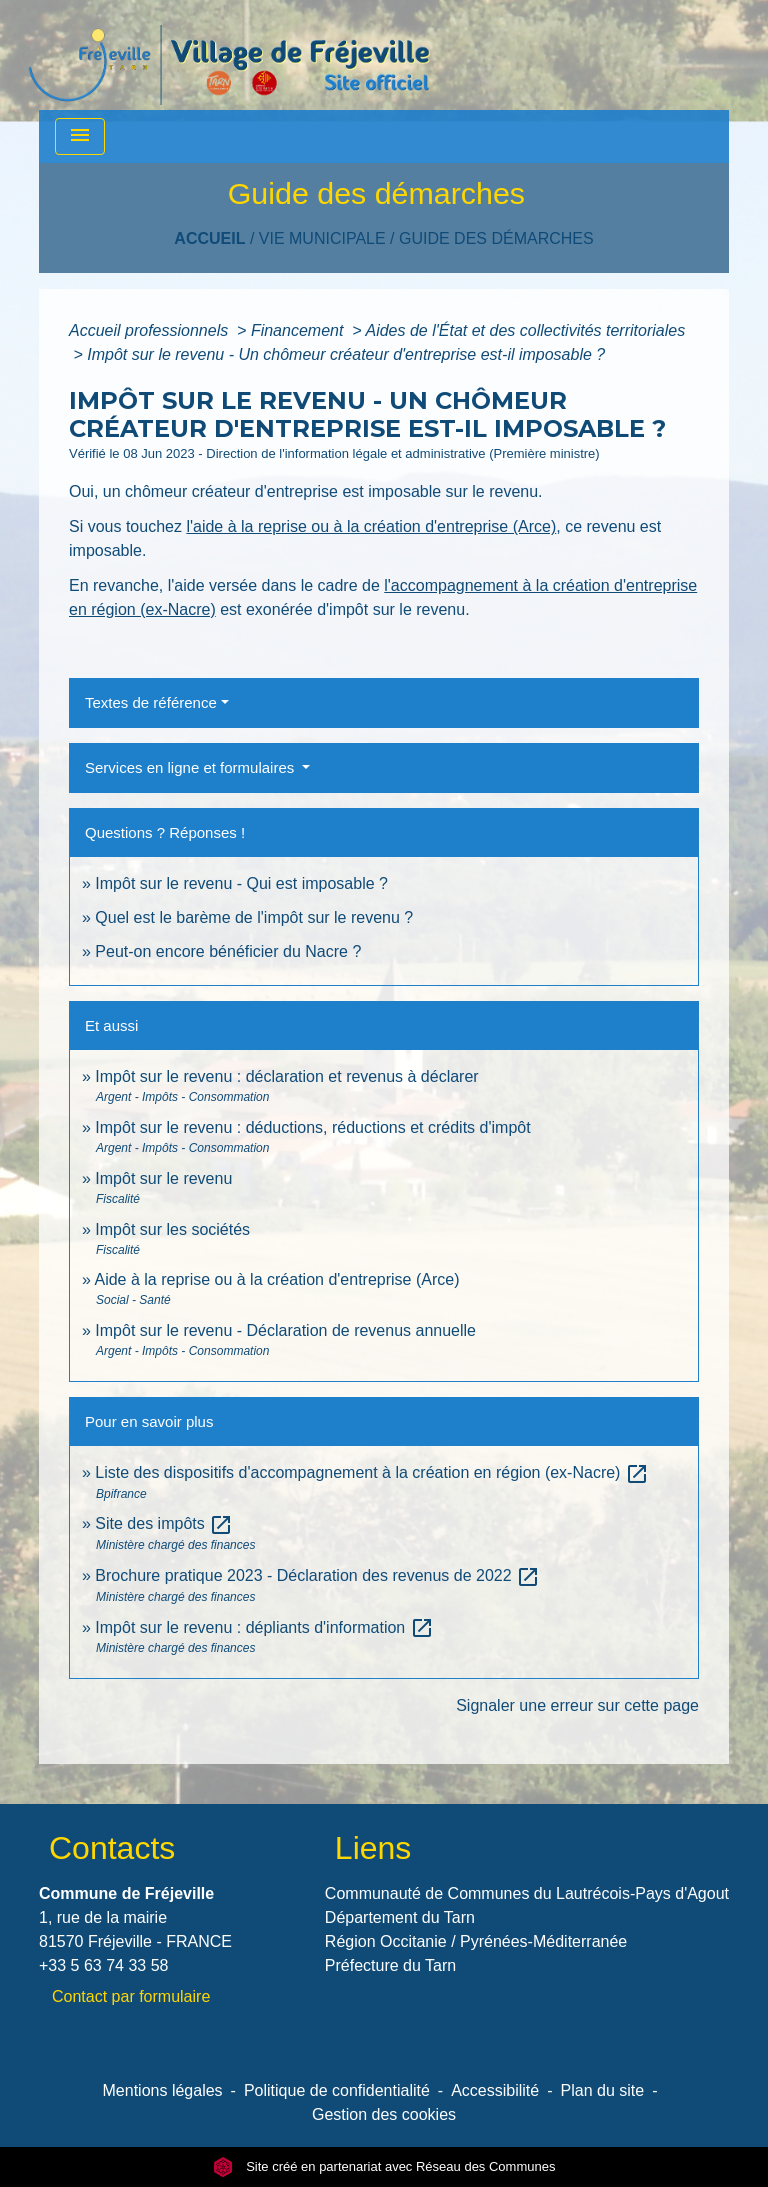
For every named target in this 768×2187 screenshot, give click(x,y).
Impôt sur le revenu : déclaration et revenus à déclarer (286, 1076)
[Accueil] (229, 55)
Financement (299, 330)
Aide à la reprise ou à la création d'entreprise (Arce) (276, 1279)
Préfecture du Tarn (390, 1965)
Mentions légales (163, 2090)
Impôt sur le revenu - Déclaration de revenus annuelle (285, 1330)
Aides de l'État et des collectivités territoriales (525, 330)
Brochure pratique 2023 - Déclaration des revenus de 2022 (317, 1575)
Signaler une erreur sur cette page (577, 1705)
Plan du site (603, 2090)
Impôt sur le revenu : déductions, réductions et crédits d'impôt (312, 1127)
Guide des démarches (496, 238)
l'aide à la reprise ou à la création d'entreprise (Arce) (371, 526)
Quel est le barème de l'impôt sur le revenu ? (254, 917)
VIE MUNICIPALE (322, 238)
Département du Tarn (400, 1917)
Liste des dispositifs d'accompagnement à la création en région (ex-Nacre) (372, 1472)
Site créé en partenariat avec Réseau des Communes (384, 2166)
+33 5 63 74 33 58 (103, 1965)
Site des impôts (164, 1523)
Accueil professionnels (151, 330)
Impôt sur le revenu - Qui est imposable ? (241, 883)
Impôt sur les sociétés (172, 1229)
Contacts (112, 1848)
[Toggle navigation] (80, 136)
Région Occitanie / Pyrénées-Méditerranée (476, 1941)
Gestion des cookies (384, 2114)
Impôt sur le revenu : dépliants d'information (264, 1627)
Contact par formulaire (131, 1996)
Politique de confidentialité (337, 2090)
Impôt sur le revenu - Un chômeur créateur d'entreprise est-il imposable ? (346, 354)
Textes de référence (151, 702)
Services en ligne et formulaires (191, 767)
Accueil (209, 238)
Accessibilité (495, 2090)
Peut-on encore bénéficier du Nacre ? (228, 951)
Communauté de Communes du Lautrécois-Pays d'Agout (527, 1893)
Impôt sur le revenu (163, 1178)
